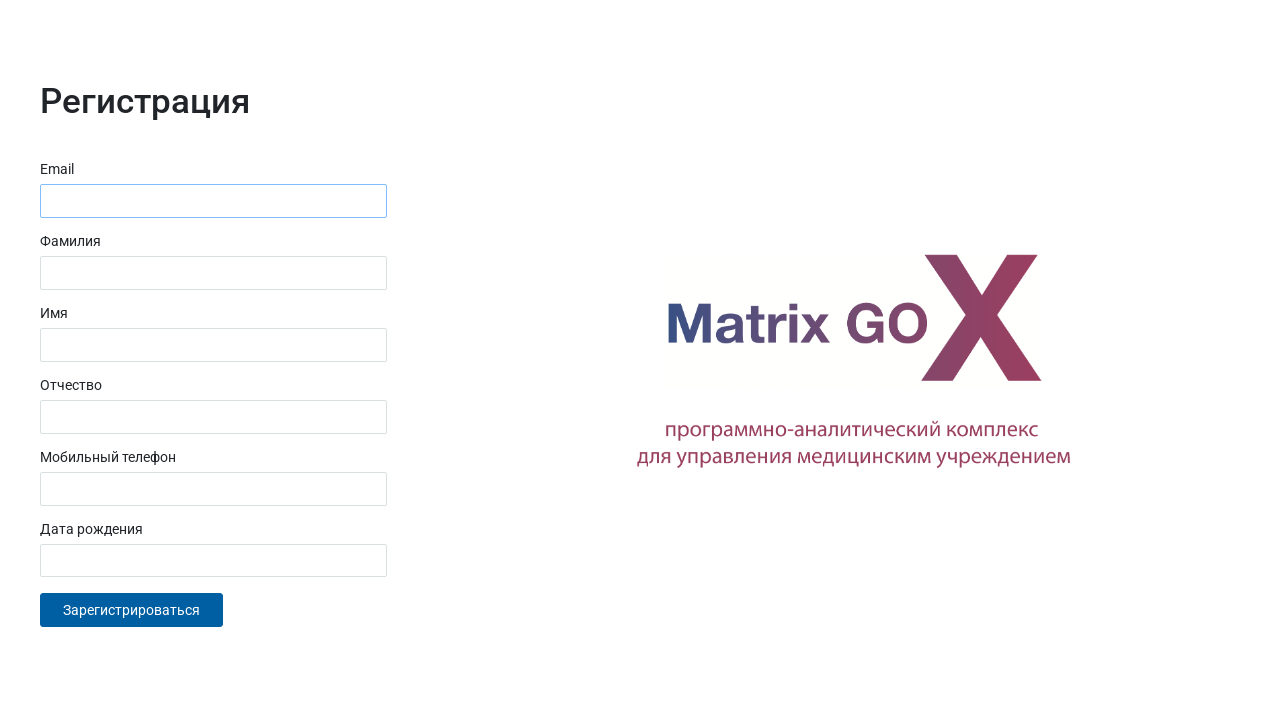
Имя (54, 313)
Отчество (71, 385)
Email (57, 169)
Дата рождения (91, 529)
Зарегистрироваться (131, 610)
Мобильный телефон (108, 457)
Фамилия (70, 241)
